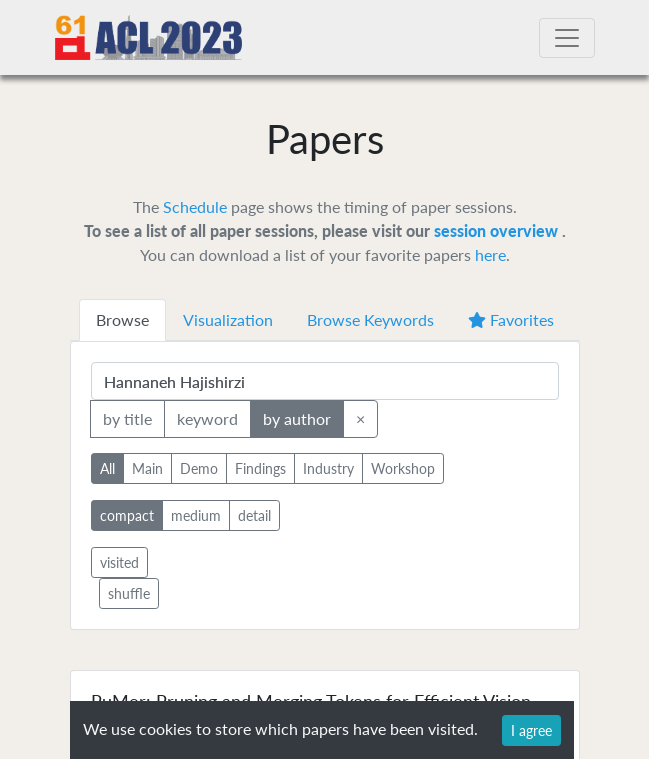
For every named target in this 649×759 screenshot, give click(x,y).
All (107, 467)
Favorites (511, 319)
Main (147, 467)
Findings (260, 467)
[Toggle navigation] (567, 38)
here (490, 254)
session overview (498, 230)
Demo (199, 467)
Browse (122, 319)
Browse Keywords (370, 319)
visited (119, 562)
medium (196, 514)
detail (254, 514)
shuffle (129, 593)
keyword (207, 417)
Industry (328, 467)
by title (127, 417)
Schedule (195, 206)
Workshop (403, 467)
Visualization (228, 319)
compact (127, 514)
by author (297, 417)
